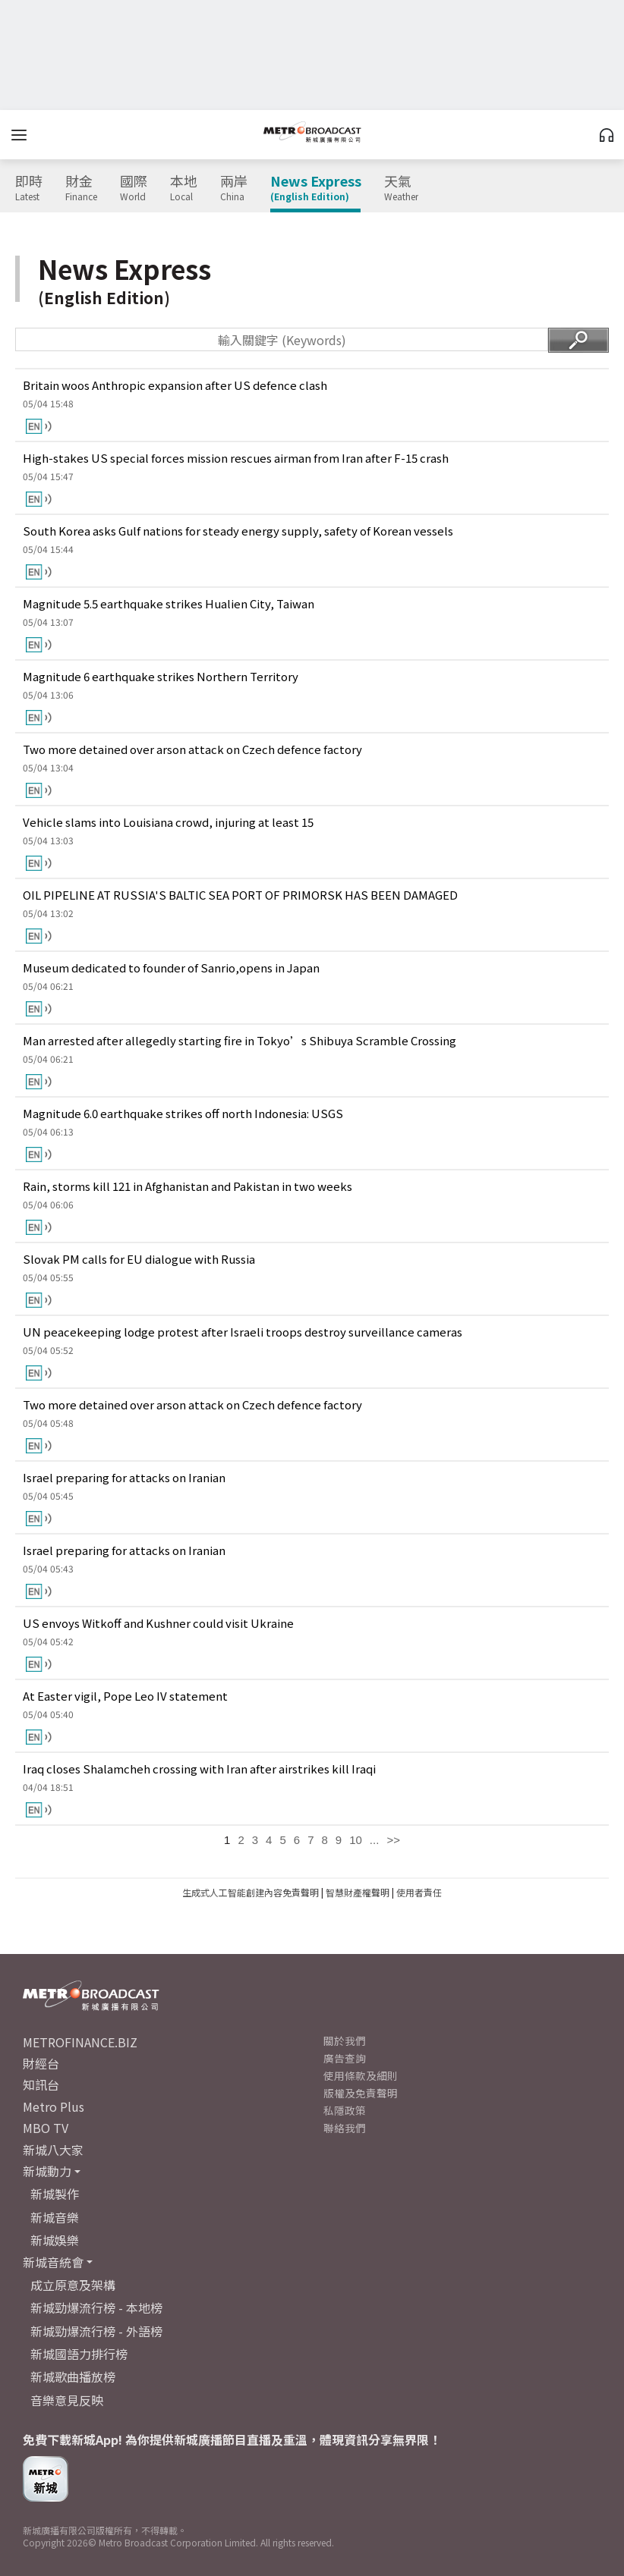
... (375, 1839)
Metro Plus (53, 2106)
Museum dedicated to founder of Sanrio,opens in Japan (171, 967)
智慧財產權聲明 (357, 1892)
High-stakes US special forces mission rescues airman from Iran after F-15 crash (236, 458)
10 (355, 1839)
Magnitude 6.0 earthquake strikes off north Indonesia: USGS (183, 1113)
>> (393, 1839)
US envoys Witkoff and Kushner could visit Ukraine (158, 1623)
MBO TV (45, 2128)
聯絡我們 (344, 2127)
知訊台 (41, 2084)
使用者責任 (419, 1892)
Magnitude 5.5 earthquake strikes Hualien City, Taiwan (168, 603)
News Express (315, 188)
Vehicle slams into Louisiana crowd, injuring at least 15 (168, 822)
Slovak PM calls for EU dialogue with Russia (139, 1259)
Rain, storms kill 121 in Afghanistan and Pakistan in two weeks (187, 1186)
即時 (29, 188)
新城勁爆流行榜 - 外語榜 (96, 2331)
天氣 (401, 188)
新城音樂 (54, 2217)
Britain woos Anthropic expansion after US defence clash (175, 385)
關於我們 (344, 2040)
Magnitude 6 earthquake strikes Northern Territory (160, 676)
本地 (183, 188)
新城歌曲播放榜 (72, 2376)
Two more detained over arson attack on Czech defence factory (192, 749)
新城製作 (54, 2194)
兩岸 (233, 188)
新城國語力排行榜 (79, 2354)
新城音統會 (53, 2262)
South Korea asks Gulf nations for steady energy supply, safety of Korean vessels (238, 531)
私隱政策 (344, 2110)
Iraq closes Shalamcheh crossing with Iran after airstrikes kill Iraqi (199, 1768)
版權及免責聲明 (360, 2092)
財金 (81, 188)
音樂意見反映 (66, 2400)
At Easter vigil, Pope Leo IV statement (125, 1696)
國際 (133, 188)
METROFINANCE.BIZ (80, 2042)
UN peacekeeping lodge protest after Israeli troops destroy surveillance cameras (242, 1332)
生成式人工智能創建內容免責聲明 (250, 1892)
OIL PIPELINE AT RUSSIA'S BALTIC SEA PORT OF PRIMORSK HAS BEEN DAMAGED (240, 895)
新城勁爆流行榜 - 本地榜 (96, 2307)
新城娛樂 (54, 2240)
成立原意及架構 (72, 2285)
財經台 (41, 2063)
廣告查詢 (344, 2058)
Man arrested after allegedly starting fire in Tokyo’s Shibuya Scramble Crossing (239, 1040)
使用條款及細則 (360, 2075)
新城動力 (47, 2171)
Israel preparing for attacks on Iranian (124, 1477)
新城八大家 (53, 2150)
